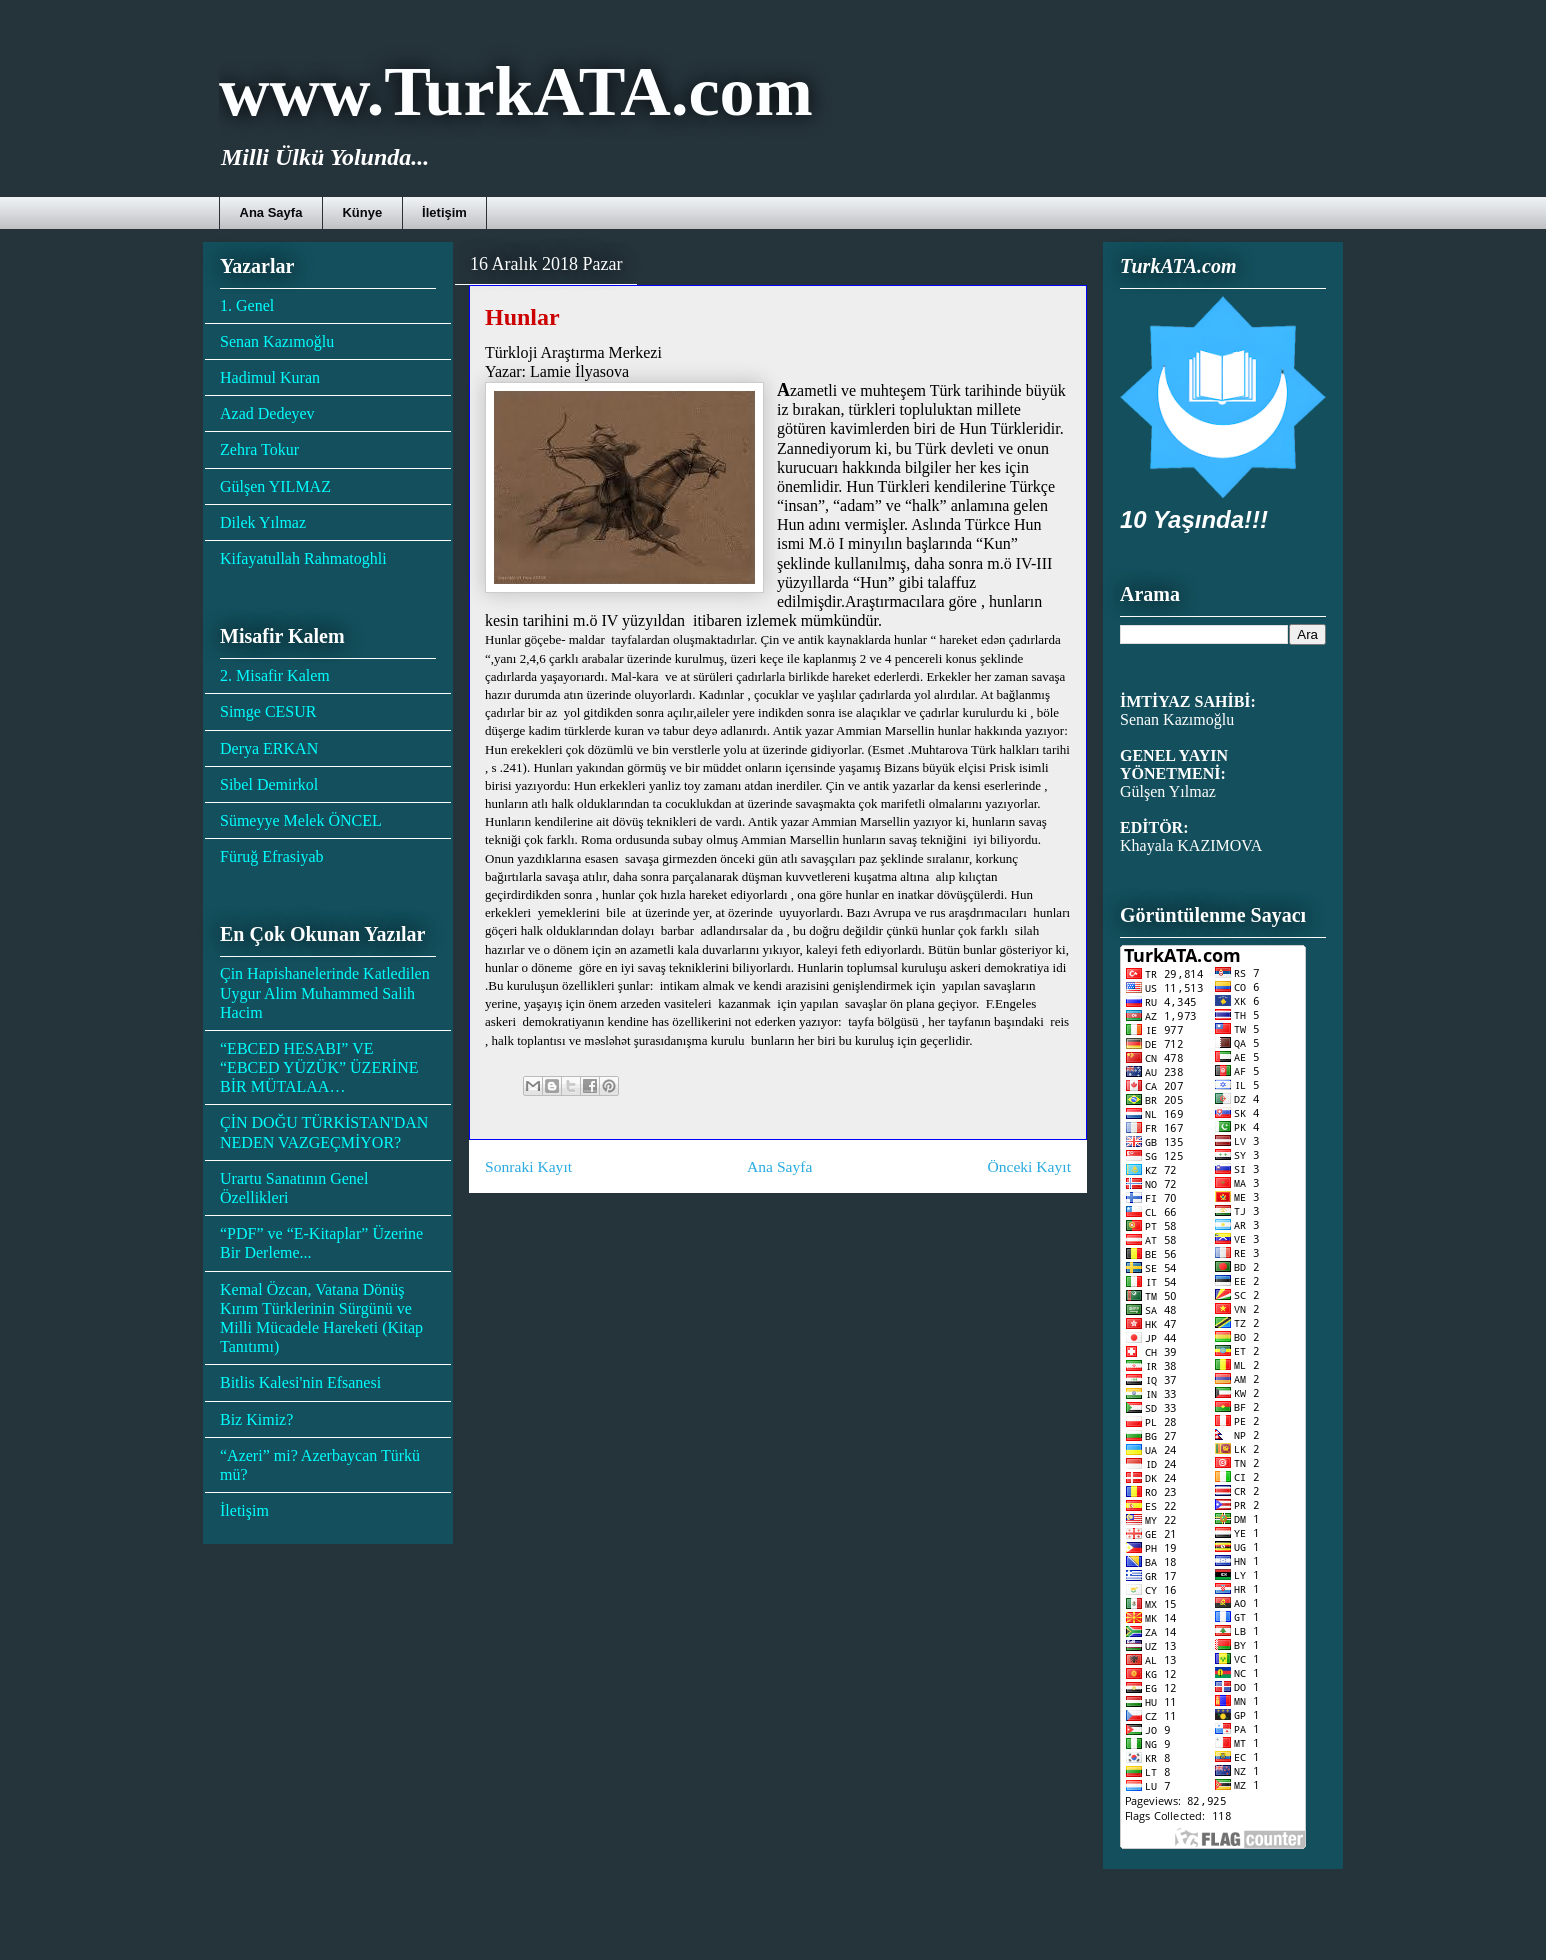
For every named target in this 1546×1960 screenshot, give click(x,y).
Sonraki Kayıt (528, 1166)
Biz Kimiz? (256, 1419)
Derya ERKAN (269, 748)
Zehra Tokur (259, 449)
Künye (362, 212)
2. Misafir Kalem (275, 675)
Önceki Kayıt (1029, 1166)
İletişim (444, 212)
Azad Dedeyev (267, 413)
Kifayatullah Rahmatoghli (303, 558)
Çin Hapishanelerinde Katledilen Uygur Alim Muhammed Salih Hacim (325, 992)
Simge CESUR (268, 711)
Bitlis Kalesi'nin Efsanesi (300, 1382)
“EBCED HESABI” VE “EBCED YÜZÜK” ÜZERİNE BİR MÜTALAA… (319, 1067)
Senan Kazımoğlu (277, 341)
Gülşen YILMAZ (275, 486)
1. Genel (247, 305)
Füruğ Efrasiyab (272, 856)
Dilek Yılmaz (263, 522)
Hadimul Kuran (270, 377)
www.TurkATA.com (516, 91)
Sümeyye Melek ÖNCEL (301, 820)
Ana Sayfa (271, 212)
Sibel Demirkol (269, 784)
